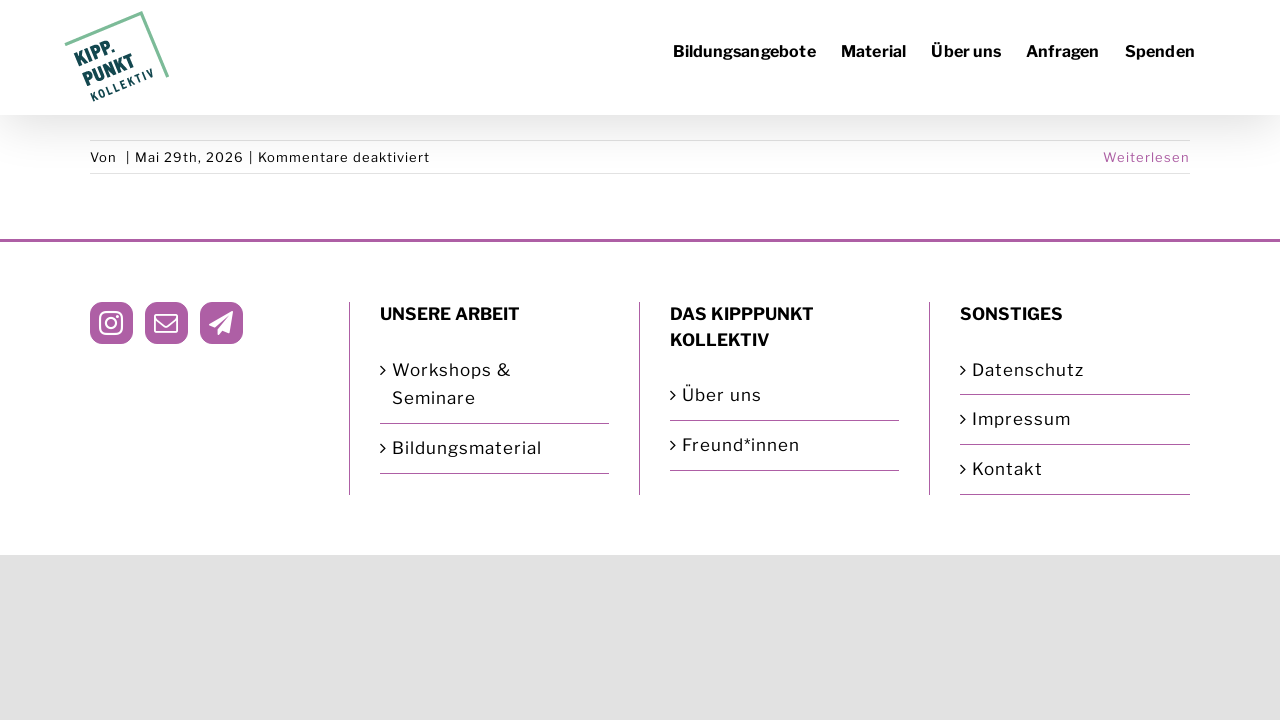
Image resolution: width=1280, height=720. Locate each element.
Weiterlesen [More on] (1146, 157)
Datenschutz (1028, 370)
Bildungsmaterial (467, 448)
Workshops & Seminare (451, 384)
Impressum (1021, 419)
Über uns (722, 395)
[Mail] (166, 323)
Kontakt (1007, 469)
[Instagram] (111, 323)
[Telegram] (221, 323)
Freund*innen (741, 445)
